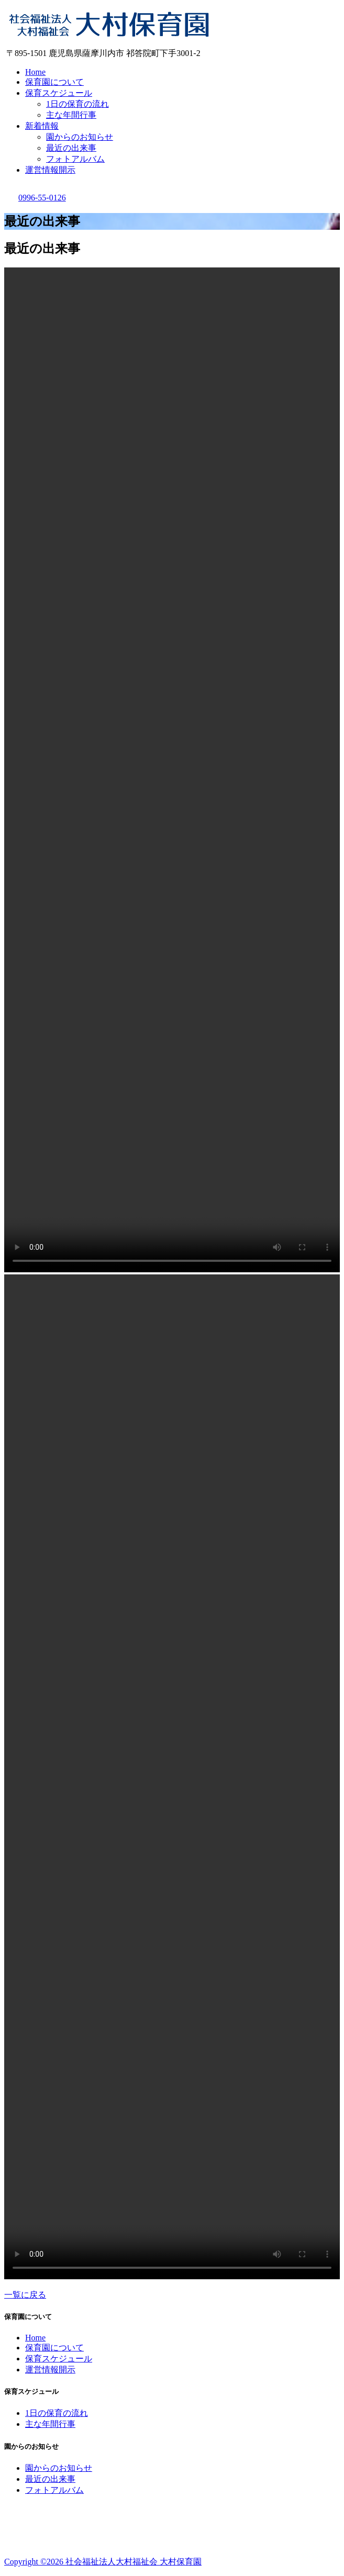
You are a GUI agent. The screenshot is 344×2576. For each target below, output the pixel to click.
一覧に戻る (25, 2294)
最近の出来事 (71, 147)
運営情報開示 (50, 169)
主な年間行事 (71, 114)
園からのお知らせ (79, 136)
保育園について (54, 81)
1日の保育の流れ (77, 103)
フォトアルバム (75, 158)
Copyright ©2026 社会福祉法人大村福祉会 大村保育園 (103, 2561)
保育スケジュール (58, 92)
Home (35, 72)
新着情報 (42, 125)
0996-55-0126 (35, 197)
